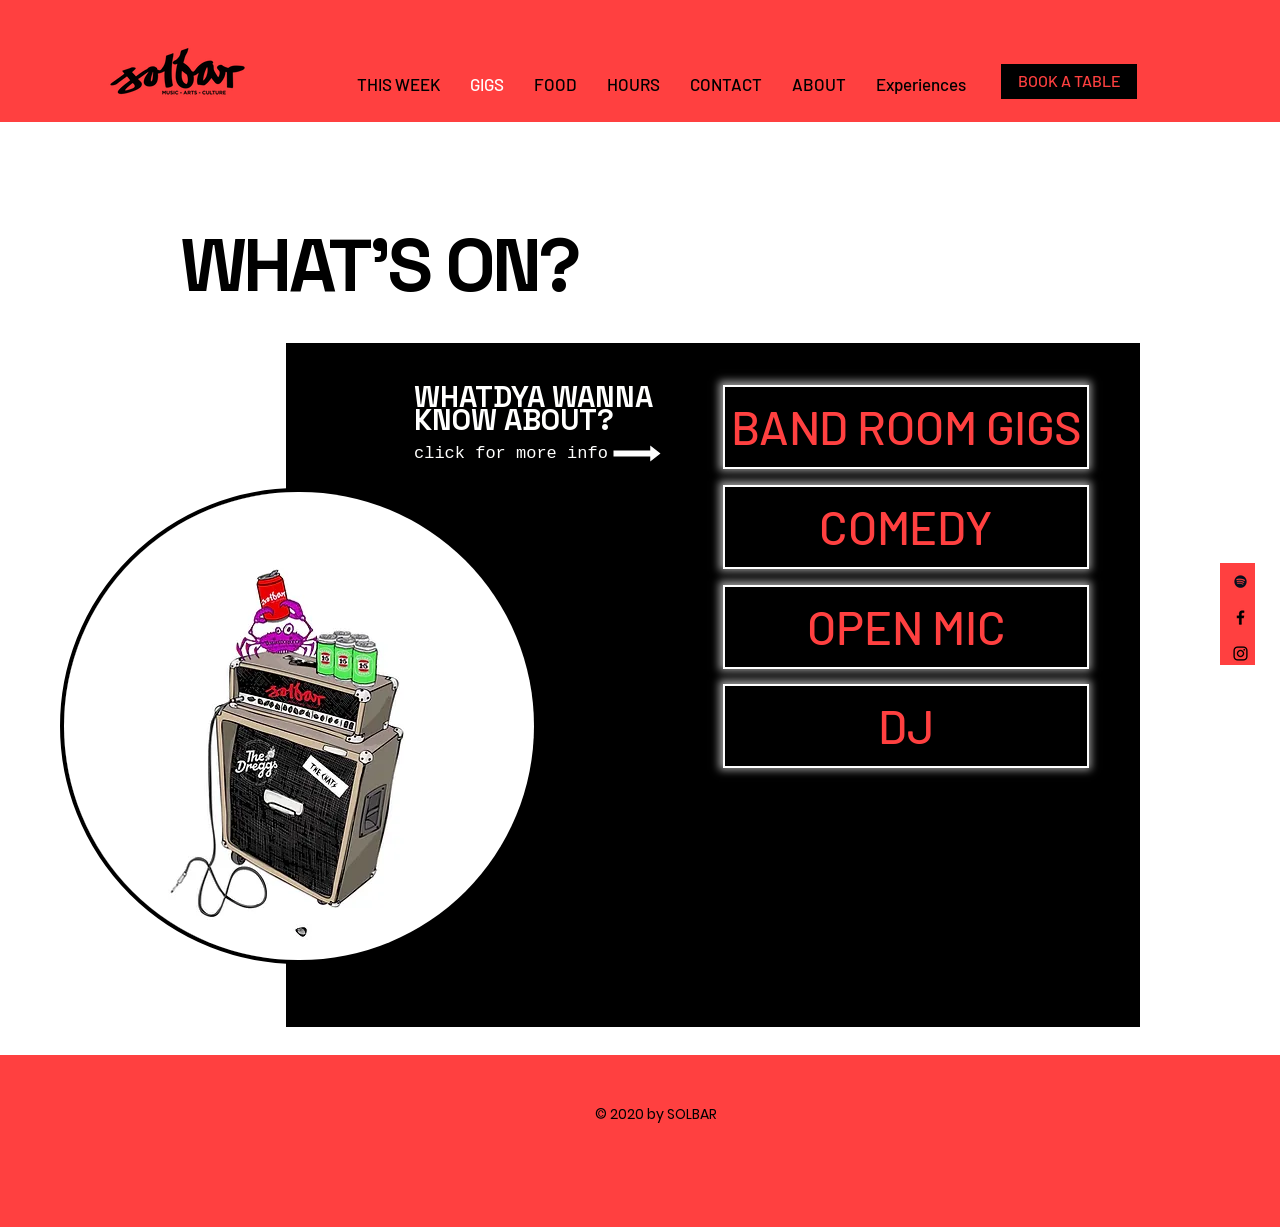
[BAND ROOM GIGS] (906, 427)
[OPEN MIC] (906, 627)
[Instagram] (1240, 653)
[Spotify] (1240, 581)
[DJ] (906, 726)
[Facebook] (1240, 617)
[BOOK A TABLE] (1069, 81)
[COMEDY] (906, 527)
